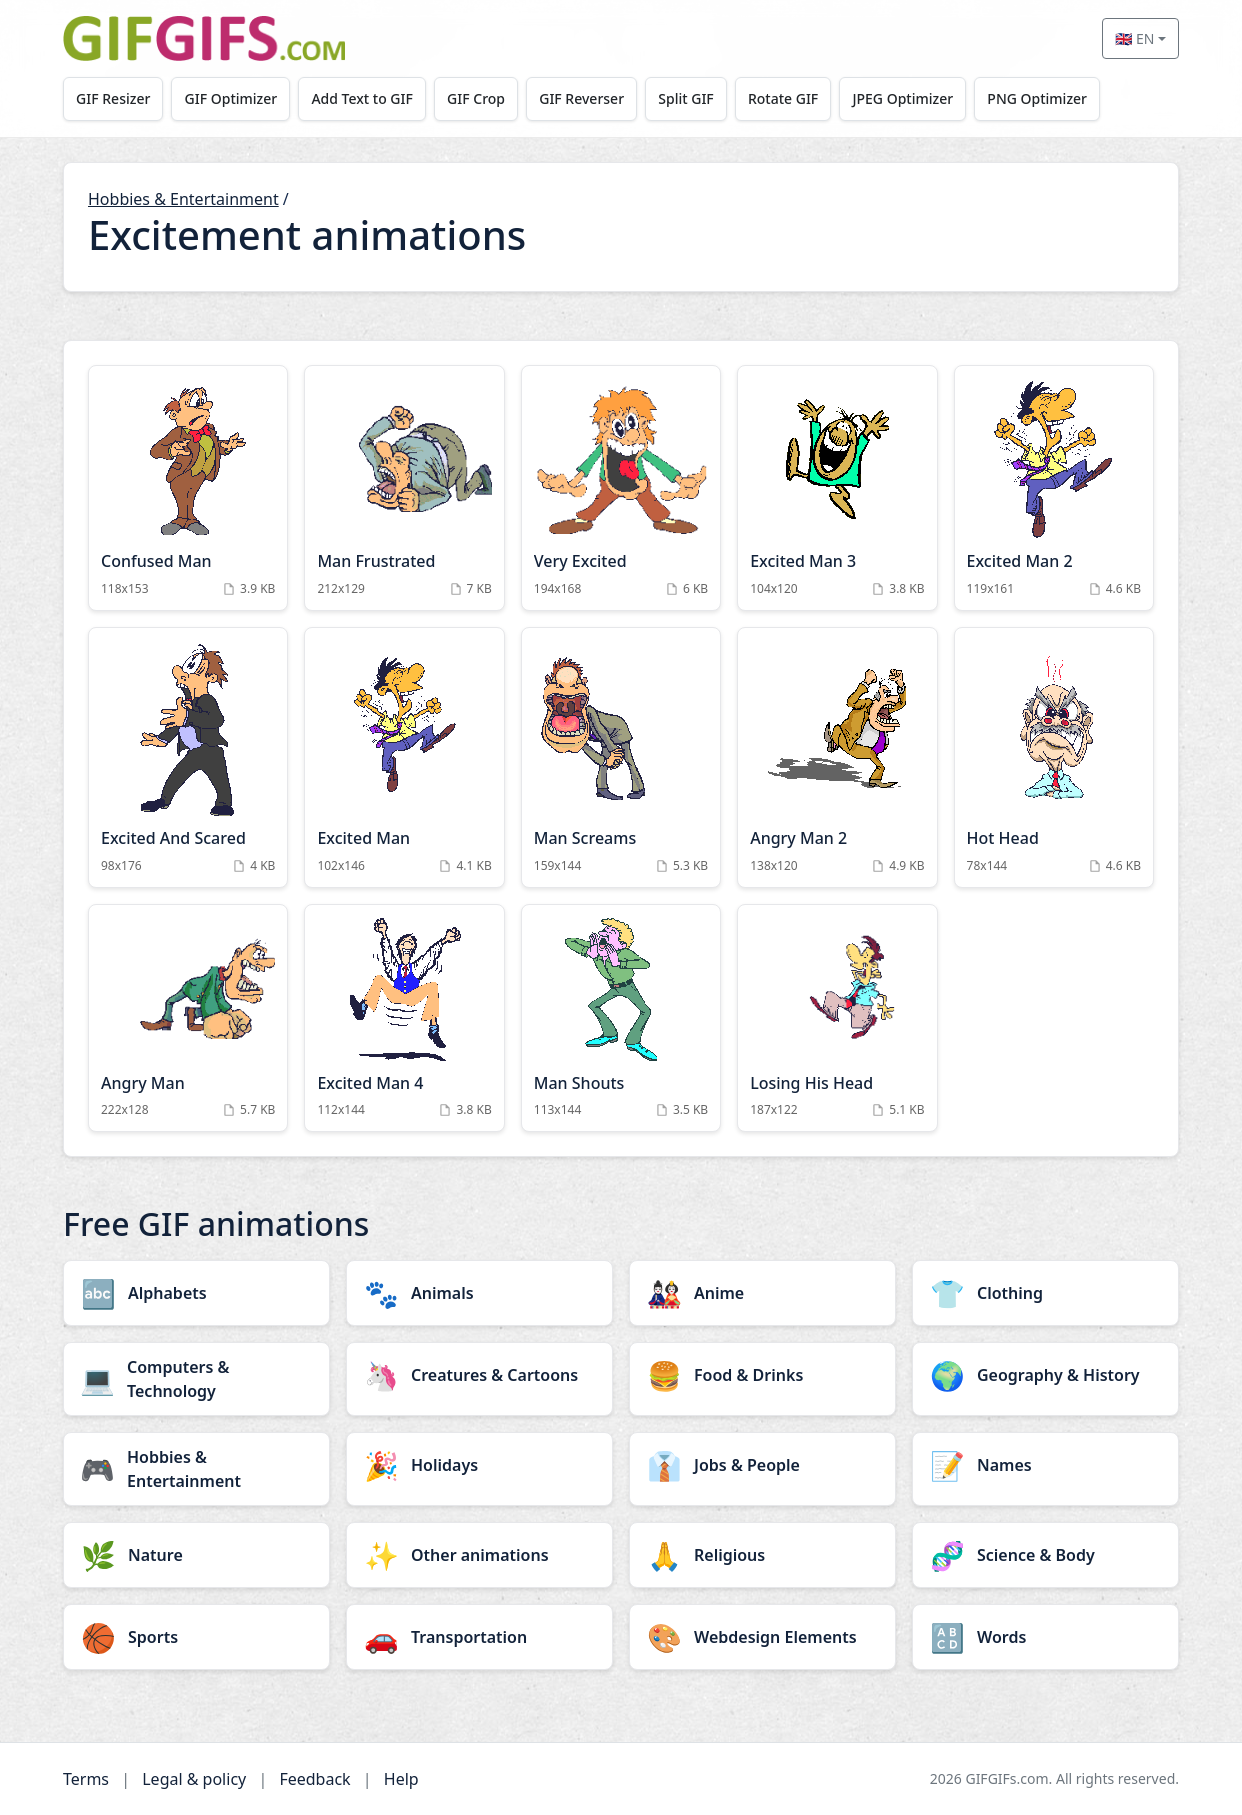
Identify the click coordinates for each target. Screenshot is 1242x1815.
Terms (86, 1779)
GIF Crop (481, 98)
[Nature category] (196, 1555)
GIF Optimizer (233, 98)
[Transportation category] (479, 1637)
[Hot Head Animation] (1054, 757)
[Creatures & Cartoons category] (479, 1375)
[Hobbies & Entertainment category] (196, 1469)
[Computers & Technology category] (196, 1379)
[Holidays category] (479, 1465)
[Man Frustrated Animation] (404, 488)
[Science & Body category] (1045, 1555)
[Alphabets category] (196, 1293)
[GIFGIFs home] (204, 38)
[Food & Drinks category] (762, 1375)
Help (401, 1779)
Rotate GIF (792, 98)
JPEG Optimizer (913, 98)
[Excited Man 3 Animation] (837, 488)
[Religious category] (762, 1555)
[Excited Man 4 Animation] (404, 1018)
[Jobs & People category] (762, 1465)
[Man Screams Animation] (621, 757)
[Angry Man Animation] (188, 1018)
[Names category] (1045, 1465)
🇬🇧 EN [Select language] (1134, 38)
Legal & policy (194, 1779)
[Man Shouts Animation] (621, 1018)
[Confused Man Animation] (188, 488)
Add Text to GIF (366, 98)
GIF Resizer (114, 98)
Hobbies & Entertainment (183, 199)
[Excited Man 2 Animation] (1054, 488)
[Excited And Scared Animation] (188, 757)
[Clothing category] (1045, 1293)
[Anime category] (762, 1293)
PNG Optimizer (1049, 98)
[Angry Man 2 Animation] (837, 757)
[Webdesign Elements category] (762, 1637)
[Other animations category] (479, 1555)
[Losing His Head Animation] (837, 1018)
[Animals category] (479, 1293)
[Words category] (1045, 1637)
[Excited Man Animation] (404, 757)
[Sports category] (196, 1637)
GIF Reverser (588, 98)
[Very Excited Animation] (621, 488)
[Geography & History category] (1045, 1375)
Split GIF (693, 98)
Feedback (314, 1779)
